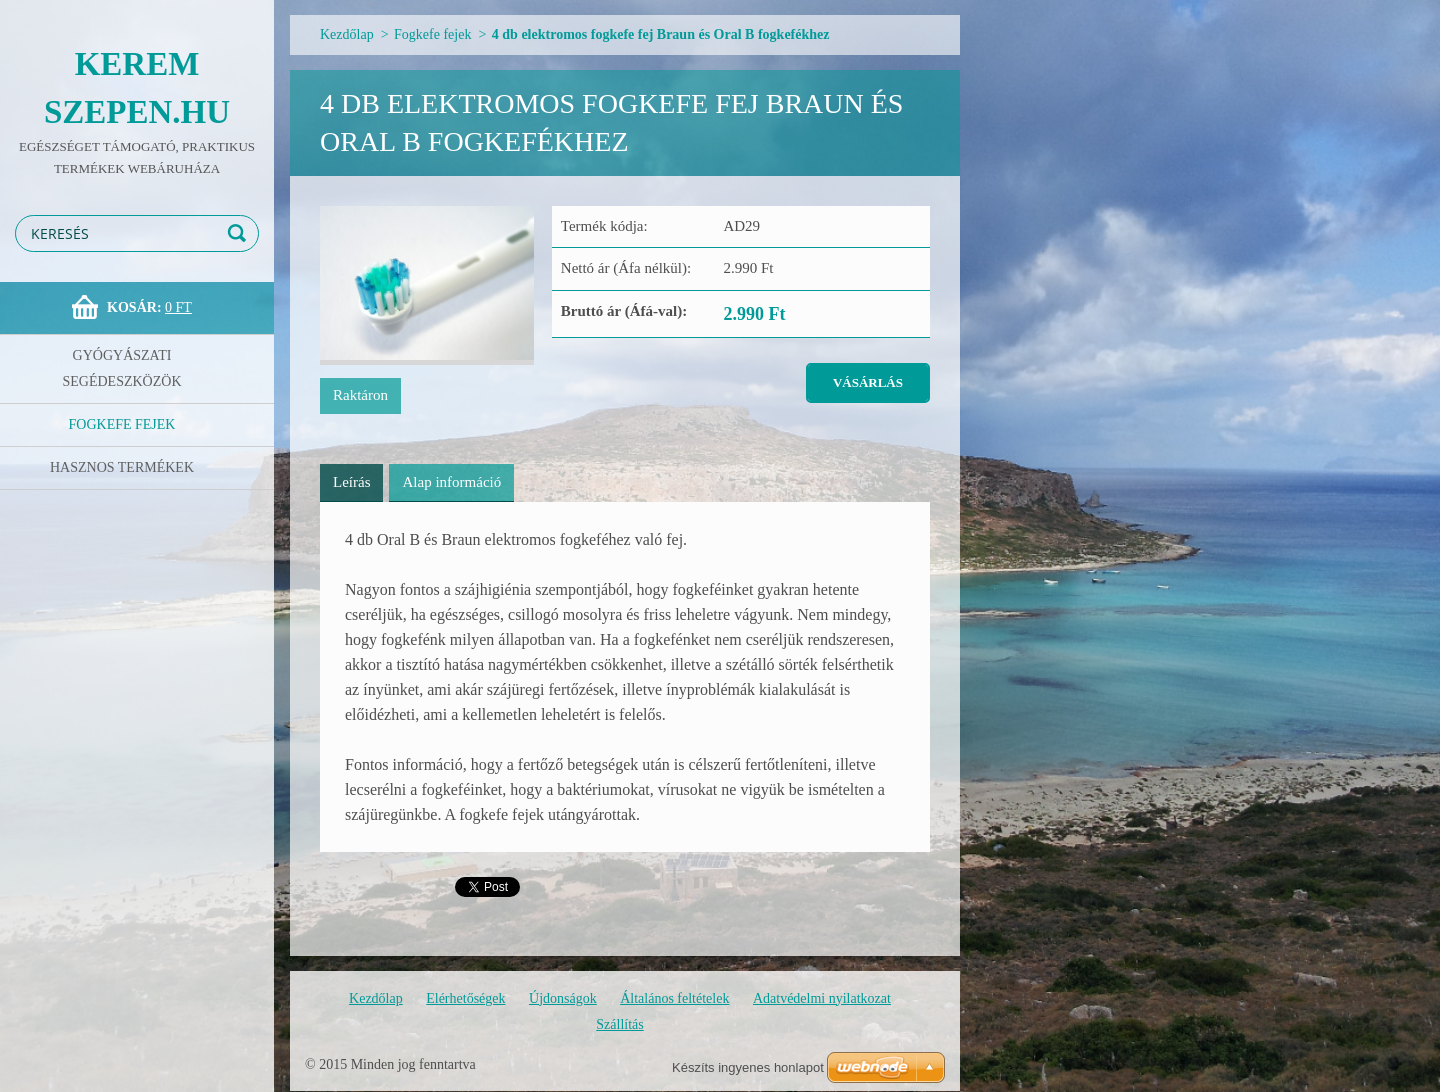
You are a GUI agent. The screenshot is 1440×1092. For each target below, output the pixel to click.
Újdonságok (563, 998)
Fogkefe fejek (122, 424)
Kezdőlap (347, 34)
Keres (240, 233)
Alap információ (451, 482)
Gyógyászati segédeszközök (122, 368)
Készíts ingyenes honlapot (748, 1067)
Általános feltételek (674, 998)
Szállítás (619, 1024)
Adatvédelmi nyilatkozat (822, 998)
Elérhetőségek (465, 998)
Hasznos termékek (122, 467)
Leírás (351, 482)
